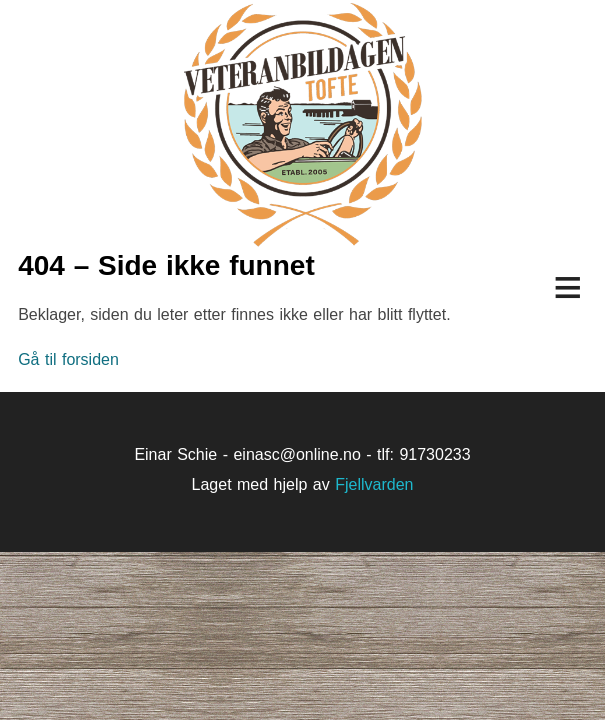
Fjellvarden (374, 484)
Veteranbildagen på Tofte (302, 125)
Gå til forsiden (68, 359)
